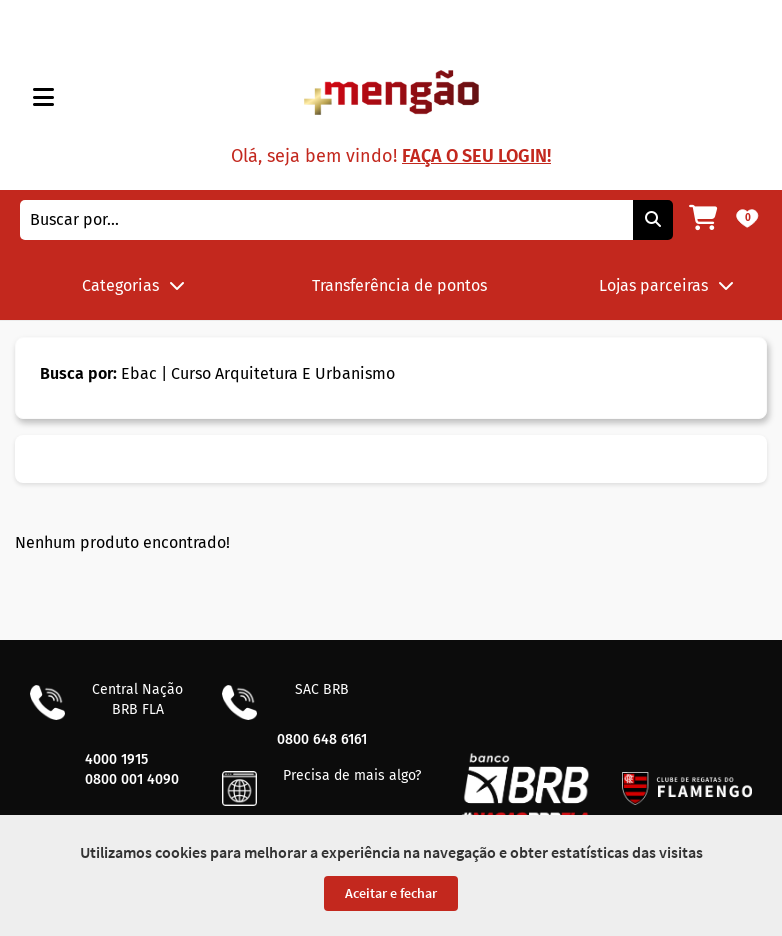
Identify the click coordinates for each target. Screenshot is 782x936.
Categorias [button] (133, 285)
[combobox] (326, 220)
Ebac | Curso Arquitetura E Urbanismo (217, 373)
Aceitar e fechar (391, 893)
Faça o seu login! (476, 156)
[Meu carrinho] (703, 220)
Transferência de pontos (399, 285)
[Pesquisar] (653, 220)
